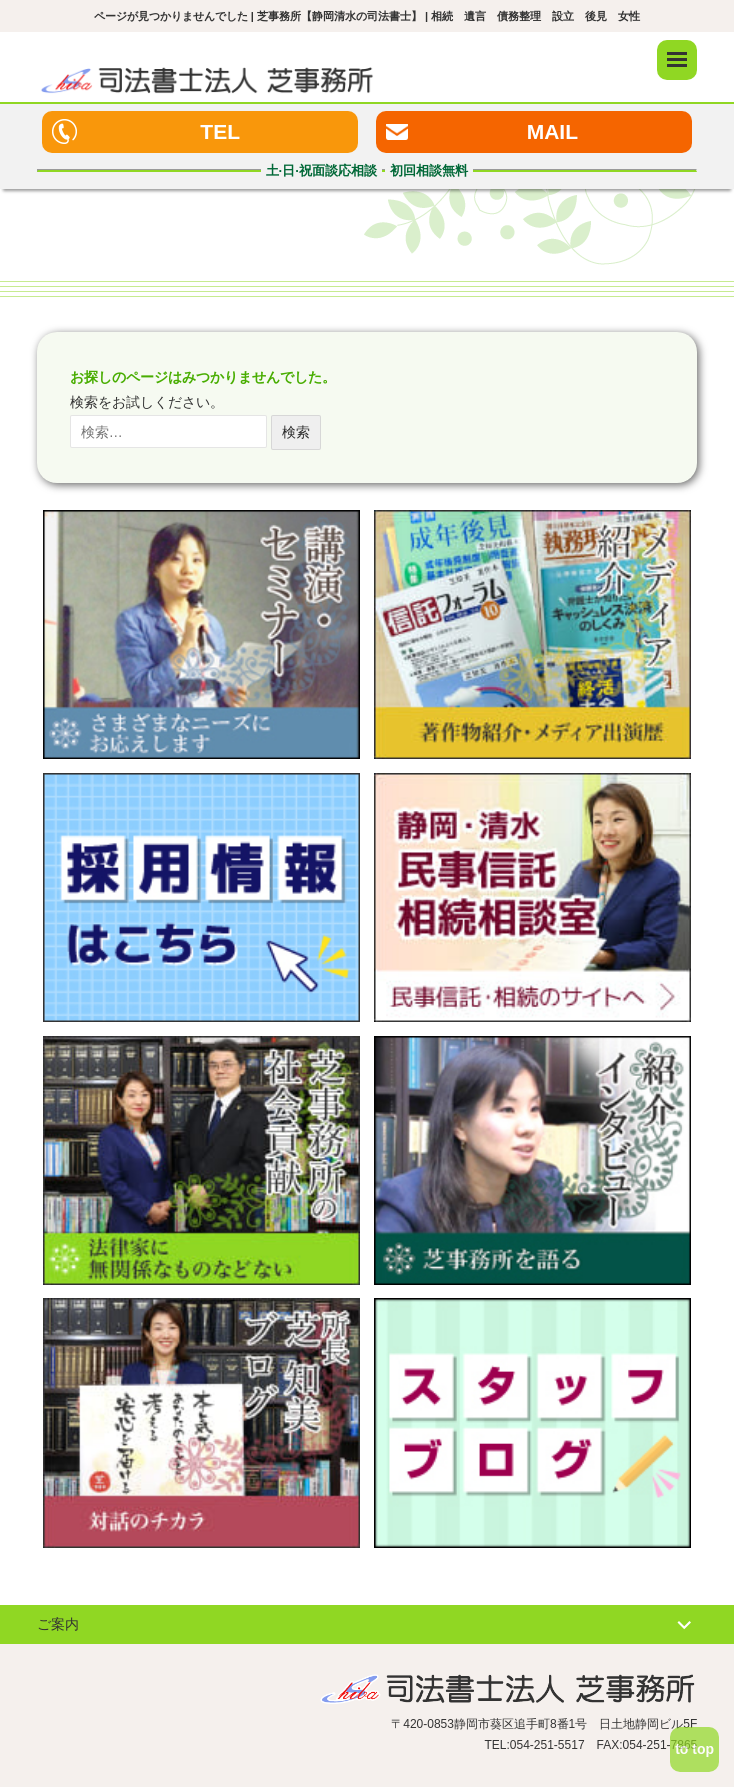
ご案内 (58, 1624)
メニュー (677, 60)
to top (694, 1749)
